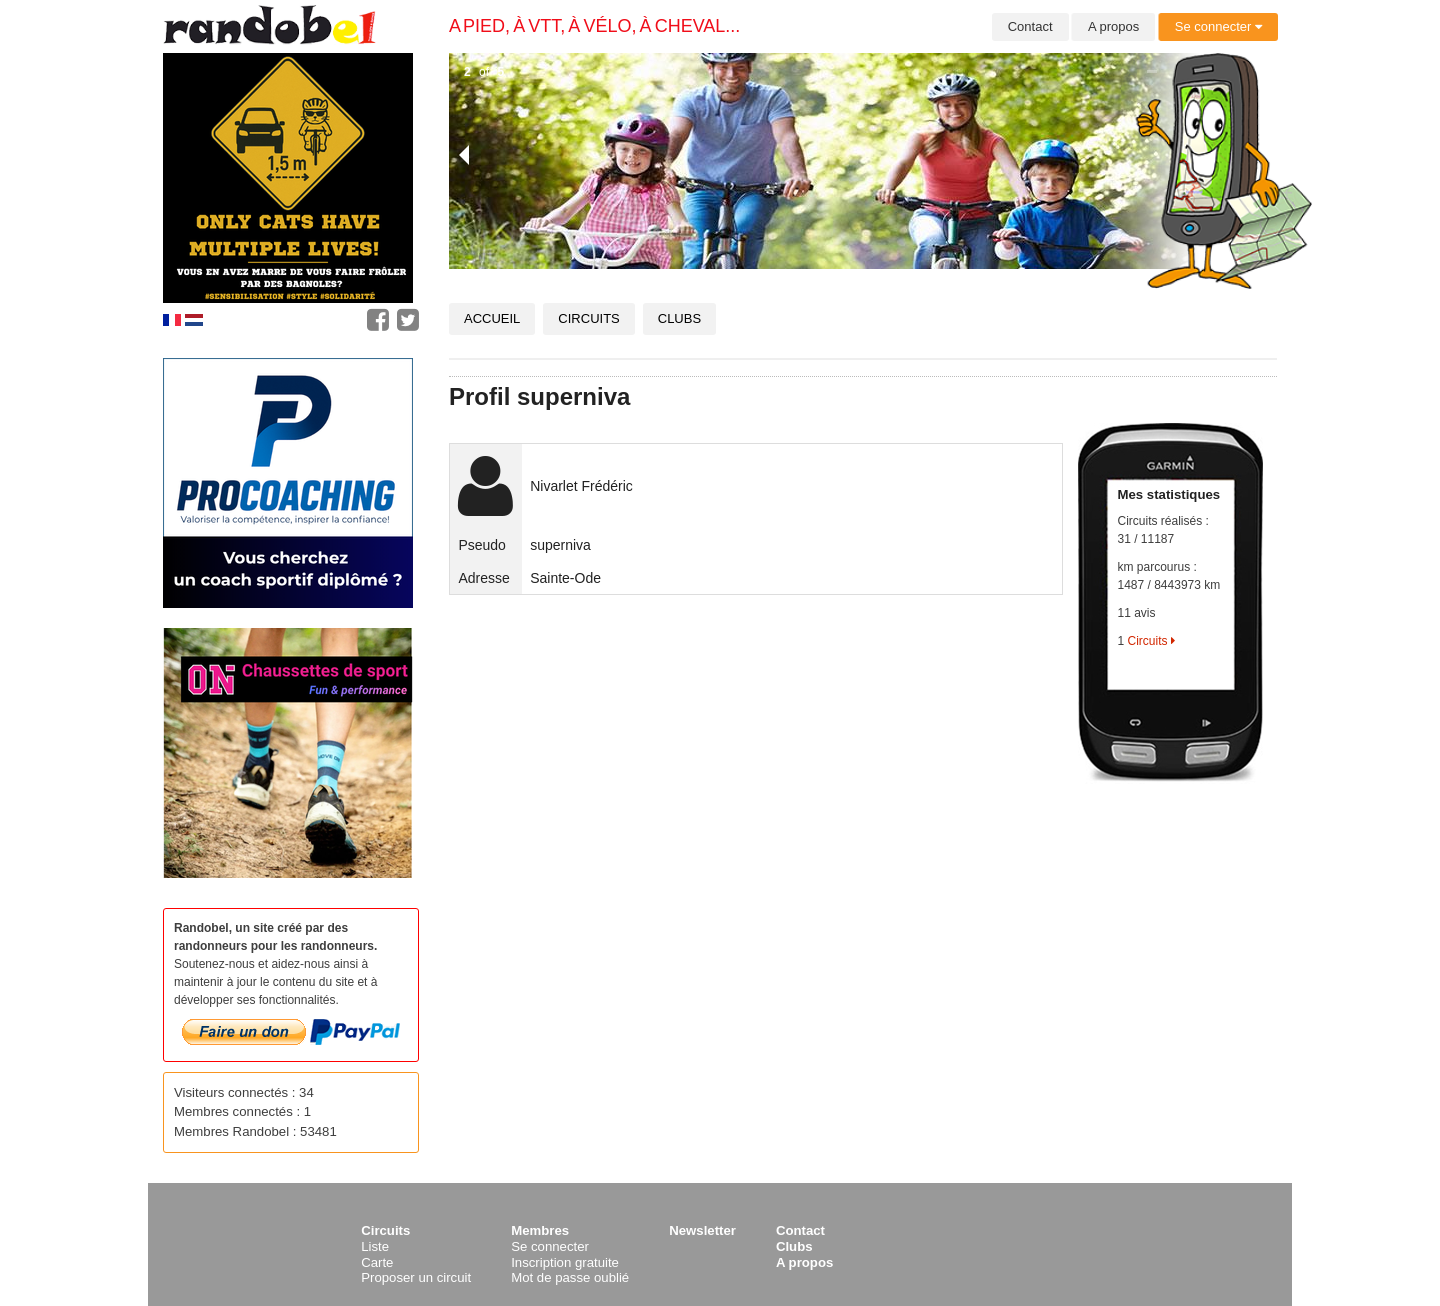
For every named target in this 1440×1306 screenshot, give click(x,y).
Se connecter (1218, 26)
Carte (377, 1262)
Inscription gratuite (565, 1262)
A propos (1113, 26)
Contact (1030, 26)
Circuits (588, 318)
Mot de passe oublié (570, 1277)
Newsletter (702, 1230)
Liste (375, 1246)
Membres (540, 1230)
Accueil (492, 318)
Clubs (679, 318)
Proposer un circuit (416, 1277)
